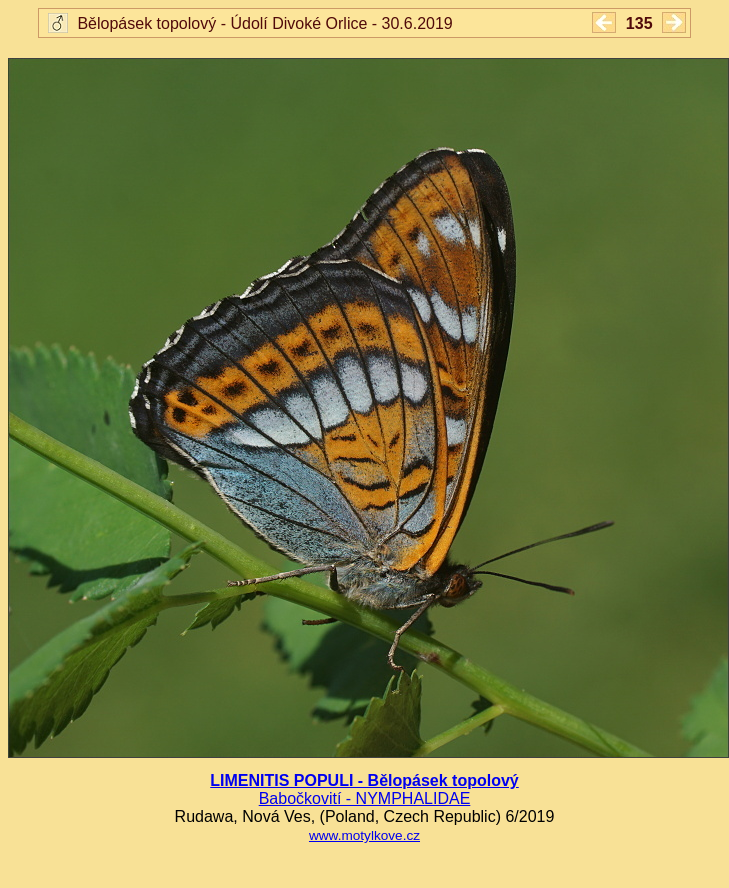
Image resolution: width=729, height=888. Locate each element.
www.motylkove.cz (364, 835)
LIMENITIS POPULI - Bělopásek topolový (364, 780)
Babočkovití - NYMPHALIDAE (365, 798)
